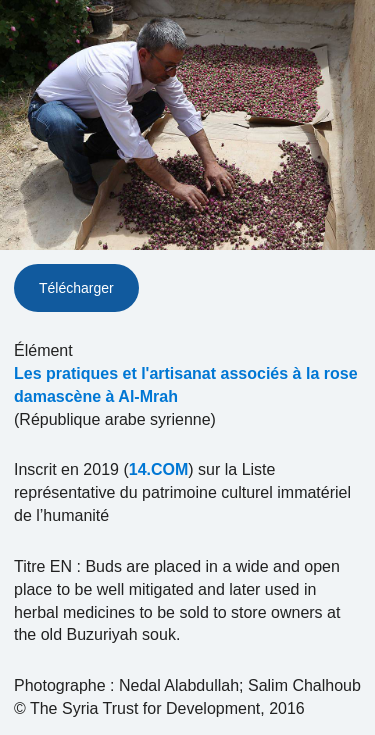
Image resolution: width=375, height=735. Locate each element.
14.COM (159, 469)
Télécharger (76, 288)
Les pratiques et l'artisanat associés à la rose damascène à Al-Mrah (186, 385)
